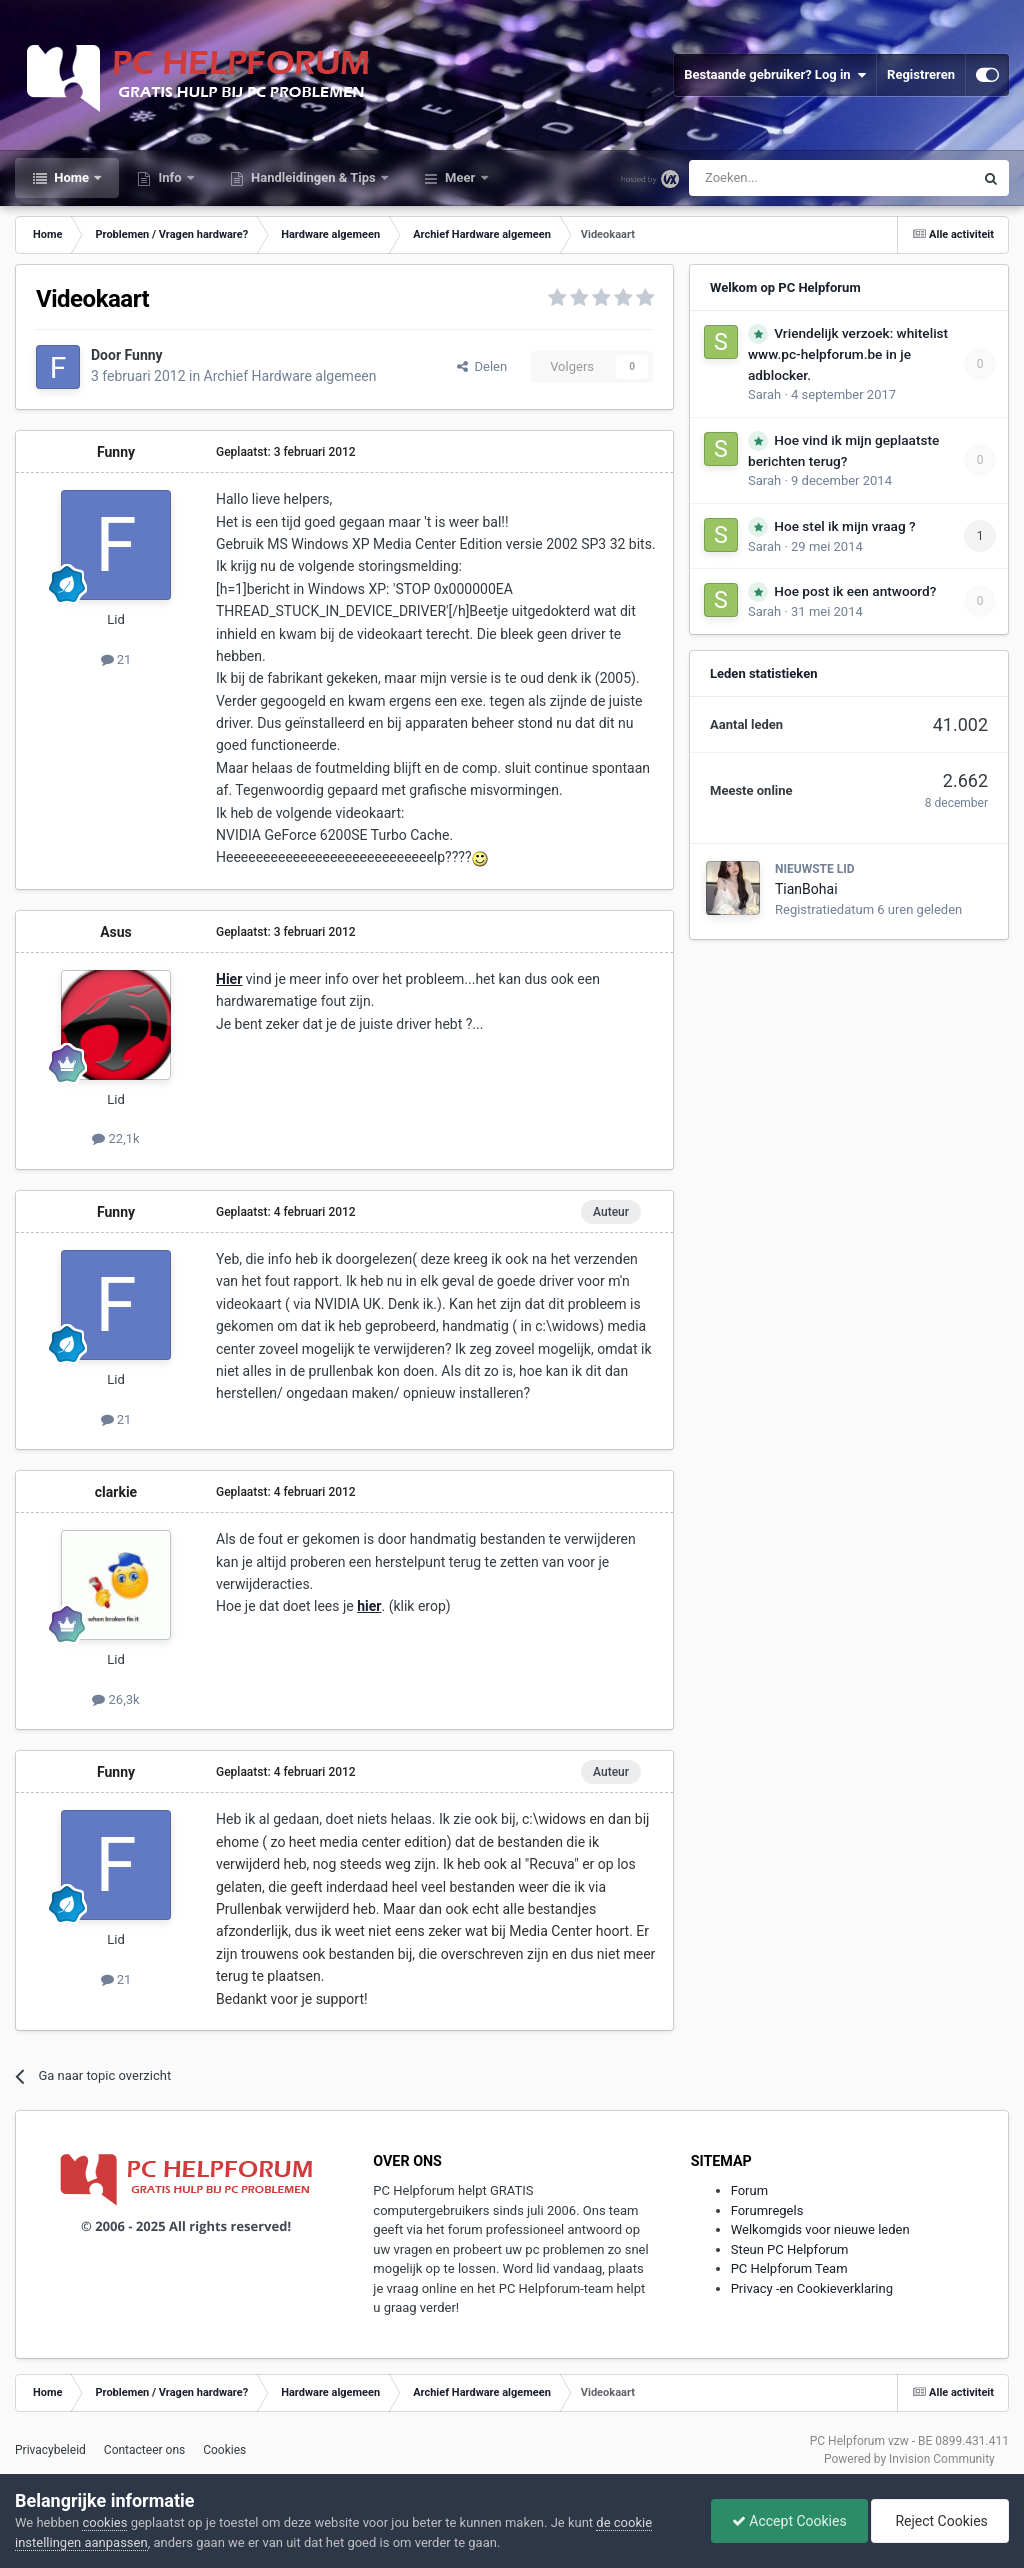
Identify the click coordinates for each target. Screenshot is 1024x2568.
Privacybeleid (50, 2450)
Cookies (224, 2450)
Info (170, 177)
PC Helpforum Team (789, 2268)
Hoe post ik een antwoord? (855, 591)
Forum (749, 2190)
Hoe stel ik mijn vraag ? (844, 526)
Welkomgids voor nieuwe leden (820, 2229)
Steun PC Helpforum (790, 2249)
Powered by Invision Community (909, 2459)
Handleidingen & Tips (313, 177)
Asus (116, 932)
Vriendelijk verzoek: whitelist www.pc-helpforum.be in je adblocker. (848, 354)
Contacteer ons (144, 2450)
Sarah (764, 394)
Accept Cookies (789, 2521)
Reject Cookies (940, 2521)
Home (71, 177)
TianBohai (806, 889)
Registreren (921, 74)
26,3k (115, 1699)
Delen (482, 366)
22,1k (115, 1138)
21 (116, 659)
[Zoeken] (789, 178)
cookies (104, 2522)
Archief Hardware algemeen (290, 376)
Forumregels (767, 2210)
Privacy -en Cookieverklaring (812, 2288)
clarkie (116, 1492)
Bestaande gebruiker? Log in (775, 75)
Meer (460, 177)
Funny (144, 355)
